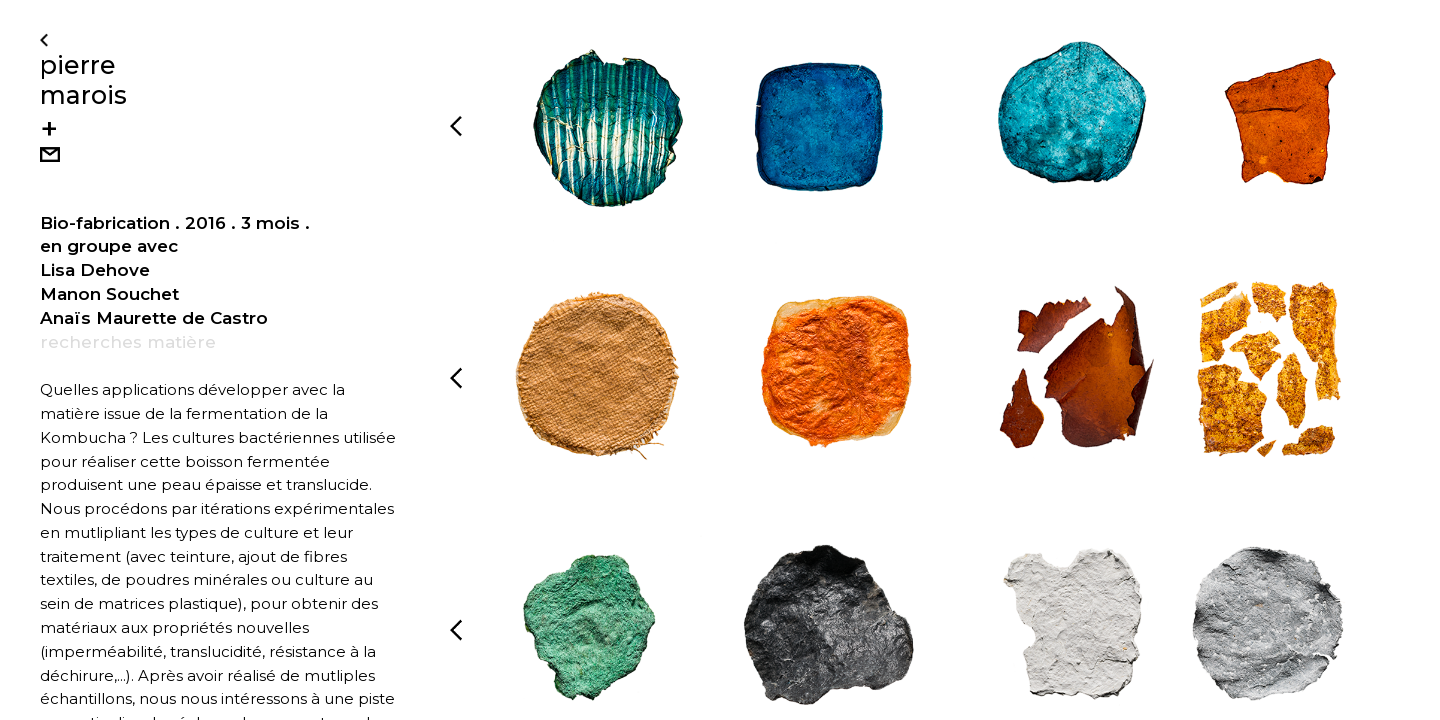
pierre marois (83, 80)
